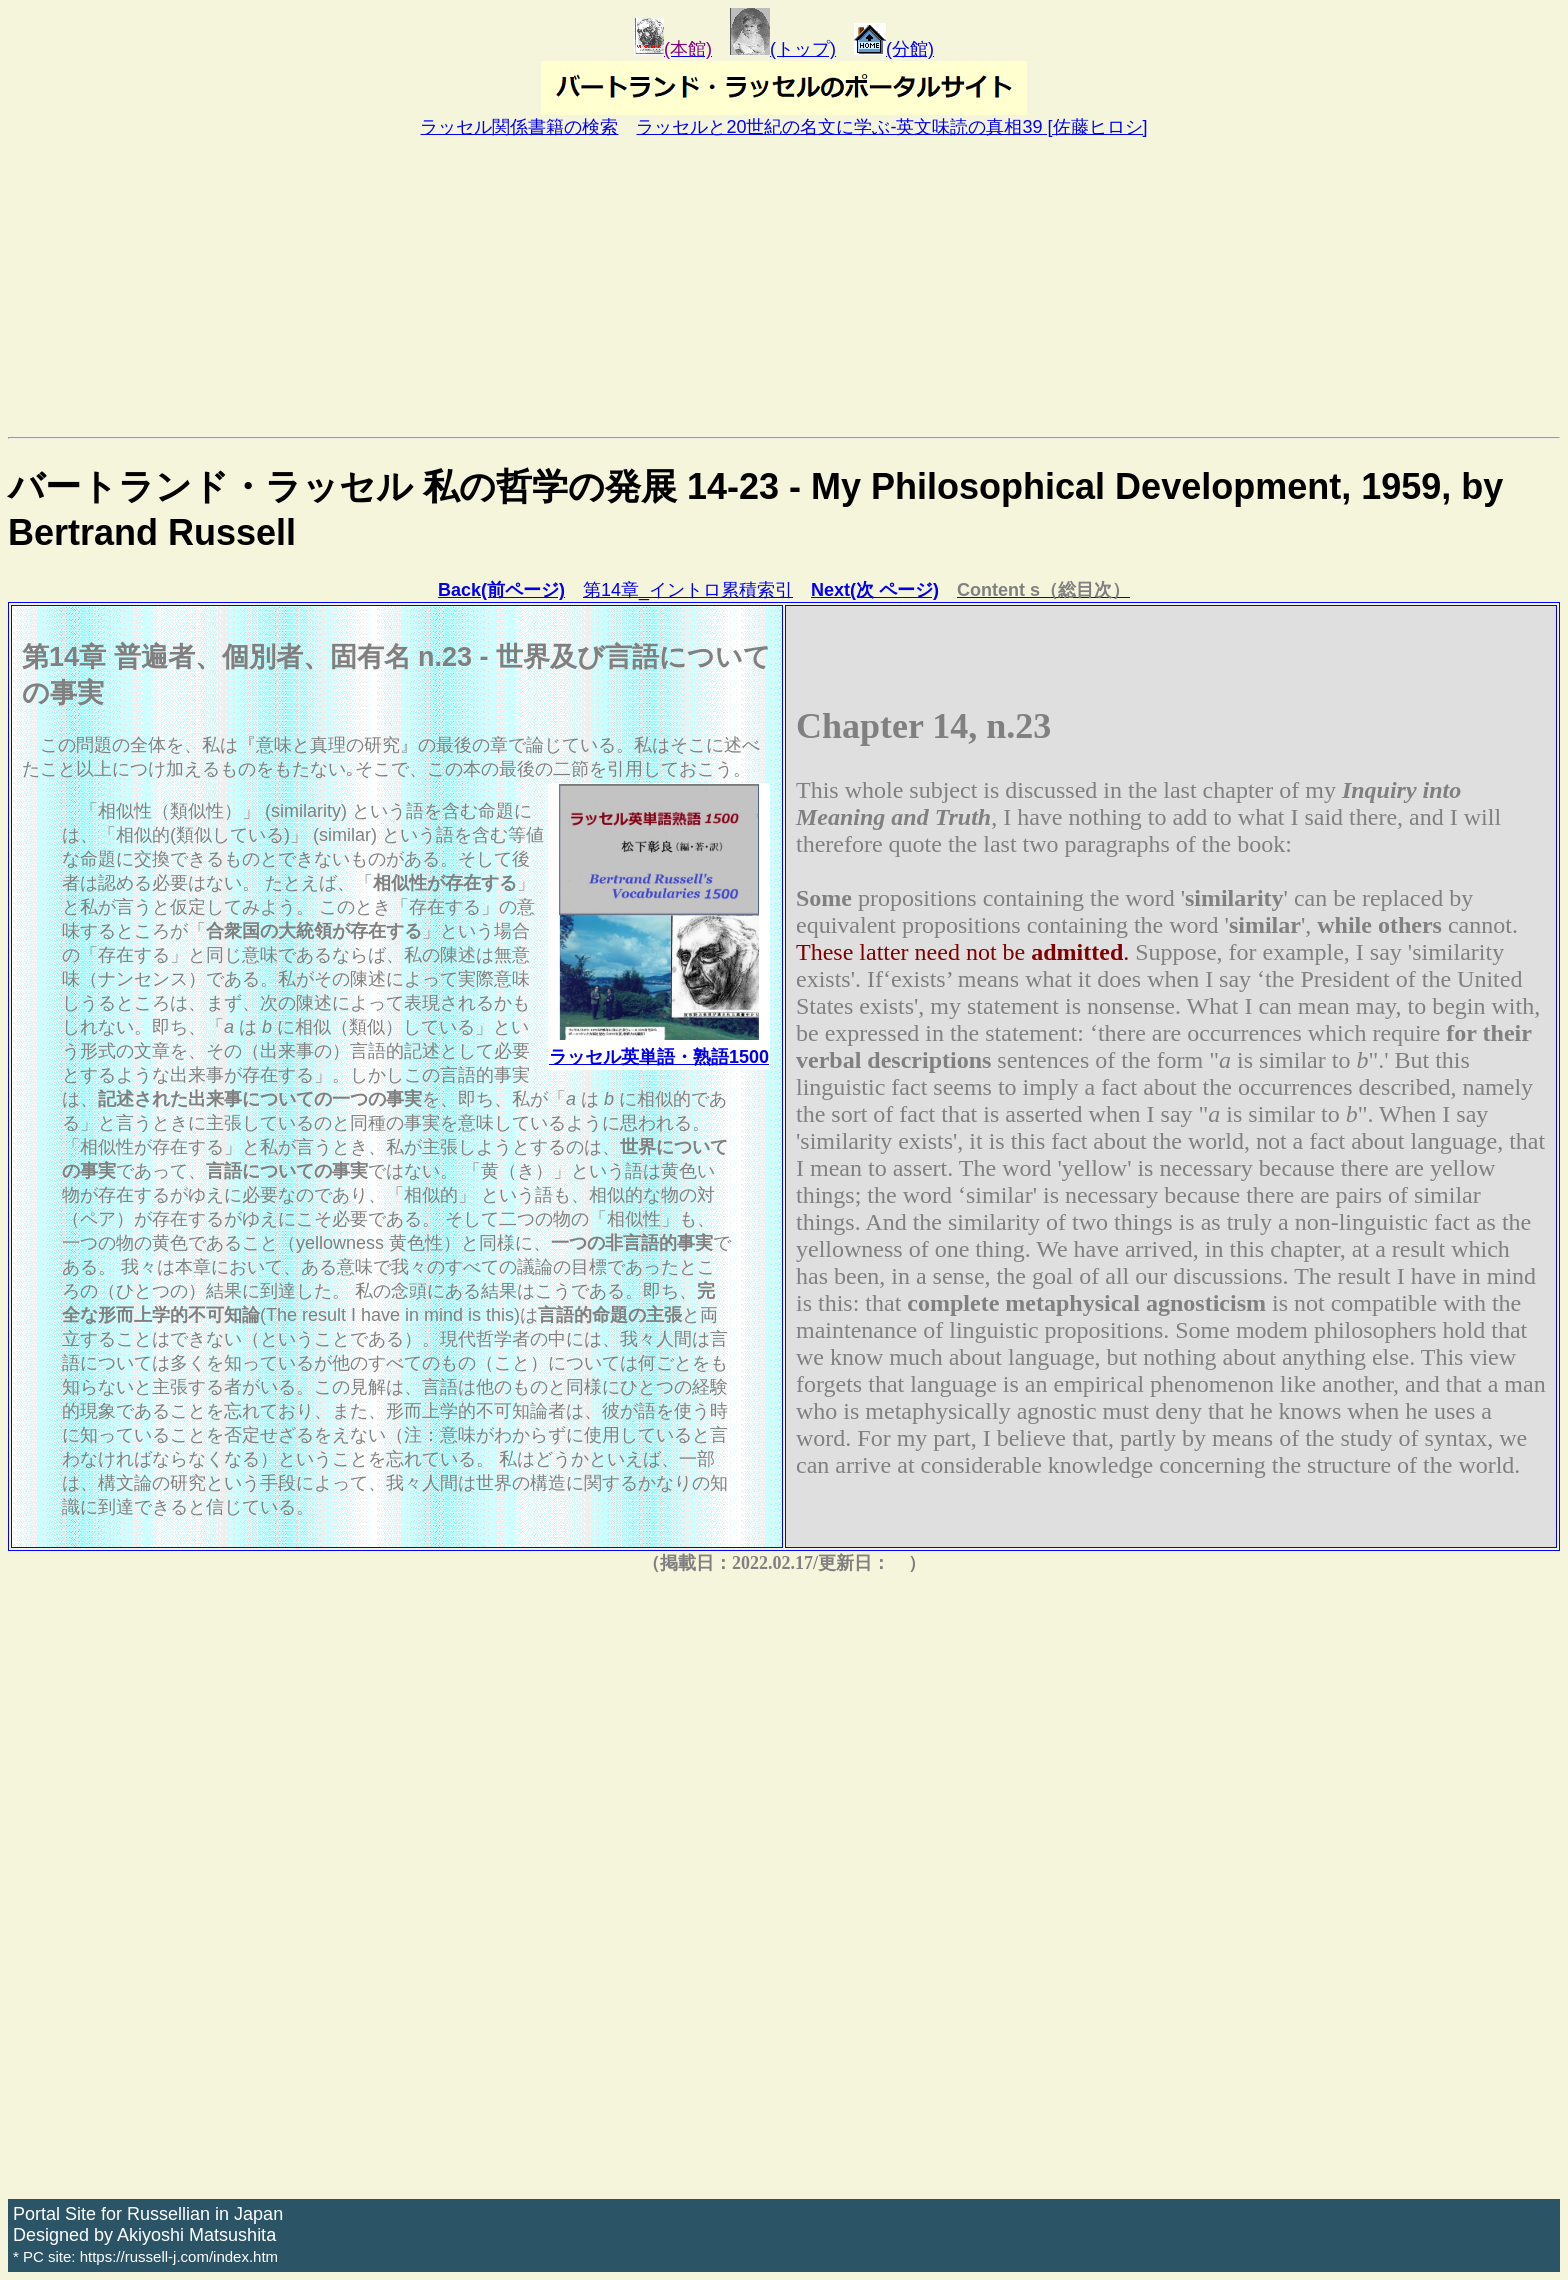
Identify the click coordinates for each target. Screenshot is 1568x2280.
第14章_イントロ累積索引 (688, 590)
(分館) (894, 49)
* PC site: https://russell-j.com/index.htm (145, 2256)
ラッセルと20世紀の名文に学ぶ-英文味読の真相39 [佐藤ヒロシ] (891, 127)
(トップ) (783, 49)
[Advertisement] (784, 287)
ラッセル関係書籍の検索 (519, 127)
